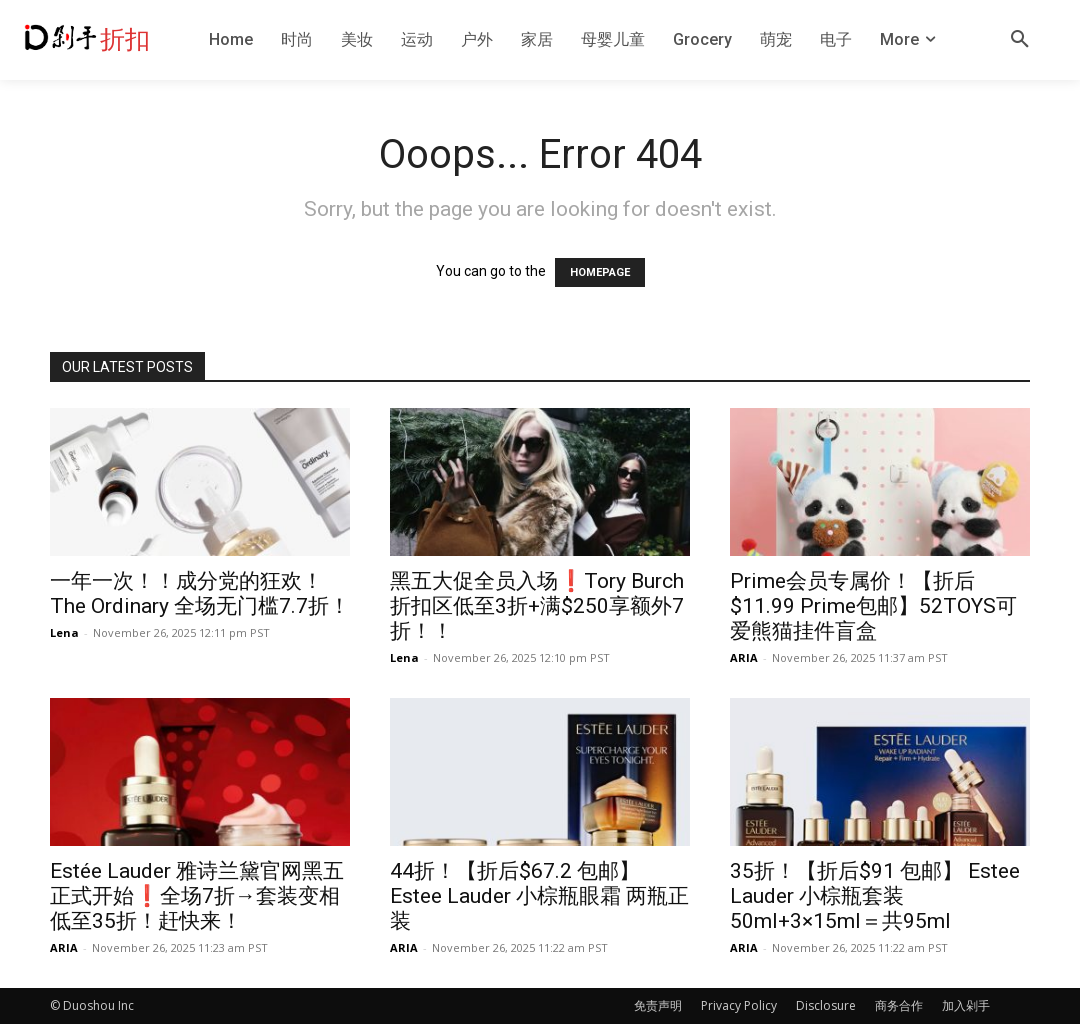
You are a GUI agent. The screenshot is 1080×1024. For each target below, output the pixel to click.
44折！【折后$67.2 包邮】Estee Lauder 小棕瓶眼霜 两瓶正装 (539, 896)
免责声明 (658, 1005)
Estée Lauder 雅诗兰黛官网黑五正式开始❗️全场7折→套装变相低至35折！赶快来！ (197, 896)
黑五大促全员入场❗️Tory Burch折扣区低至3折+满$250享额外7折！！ (537, 606)
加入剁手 (966, 1005)
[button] (1020, 40)
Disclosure (826, 1005)
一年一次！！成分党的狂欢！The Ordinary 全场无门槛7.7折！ (200, 593)
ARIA (744, 657)
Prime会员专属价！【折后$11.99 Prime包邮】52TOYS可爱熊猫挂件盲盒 (873, 606)
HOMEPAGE (600, 272)
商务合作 (899, 1005)
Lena (64, 632)
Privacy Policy (739, 1005)
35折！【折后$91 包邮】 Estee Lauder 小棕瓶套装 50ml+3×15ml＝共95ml (875, 896)
